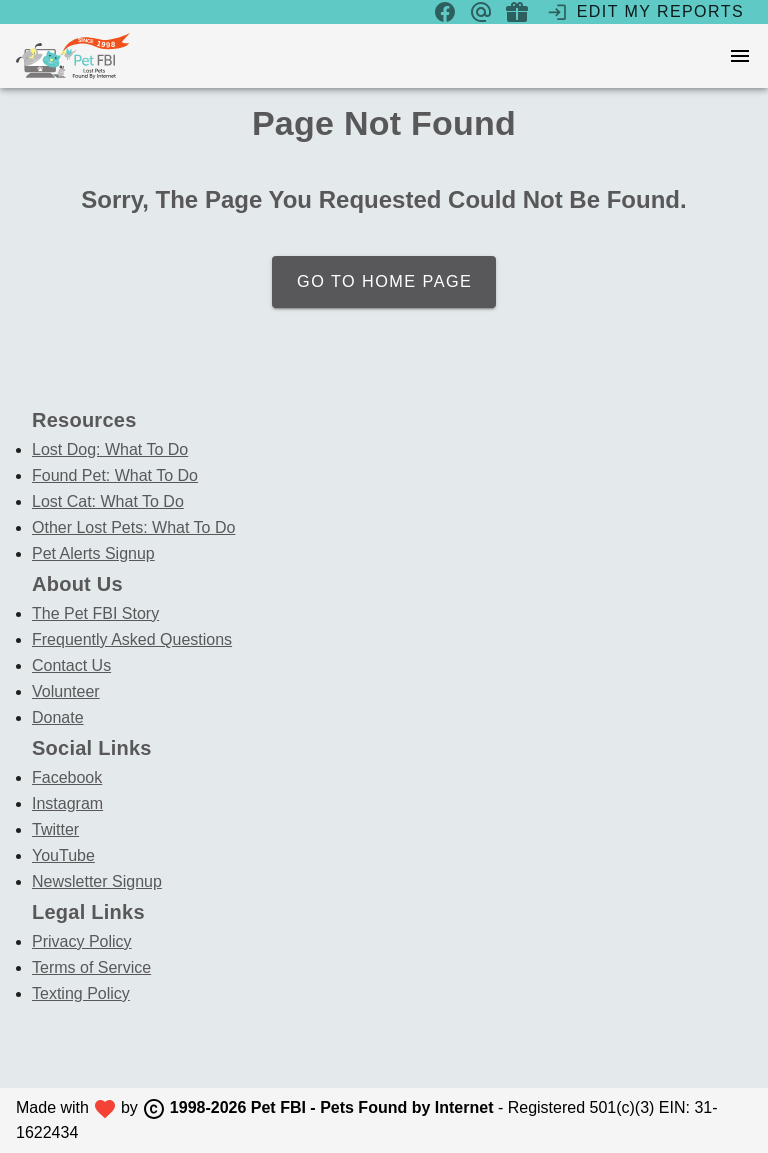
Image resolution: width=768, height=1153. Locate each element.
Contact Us (71, 665)
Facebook (67, 777)
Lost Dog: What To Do (110, 449)
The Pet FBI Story (95, 613)
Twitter (55, 829)
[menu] (740, 56)
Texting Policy (81, 993)
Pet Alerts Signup (93, 553)
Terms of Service (91, 967)
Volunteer (66, 691)
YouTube (63, 855)
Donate (58, 717)
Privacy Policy (82, 941)
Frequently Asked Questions (132, 639)
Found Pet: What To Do (115, 475)
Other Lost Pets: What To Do (133, 527)
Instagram (67, 803)
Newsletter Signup (97, 881)
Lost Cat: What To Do (108, 501)
